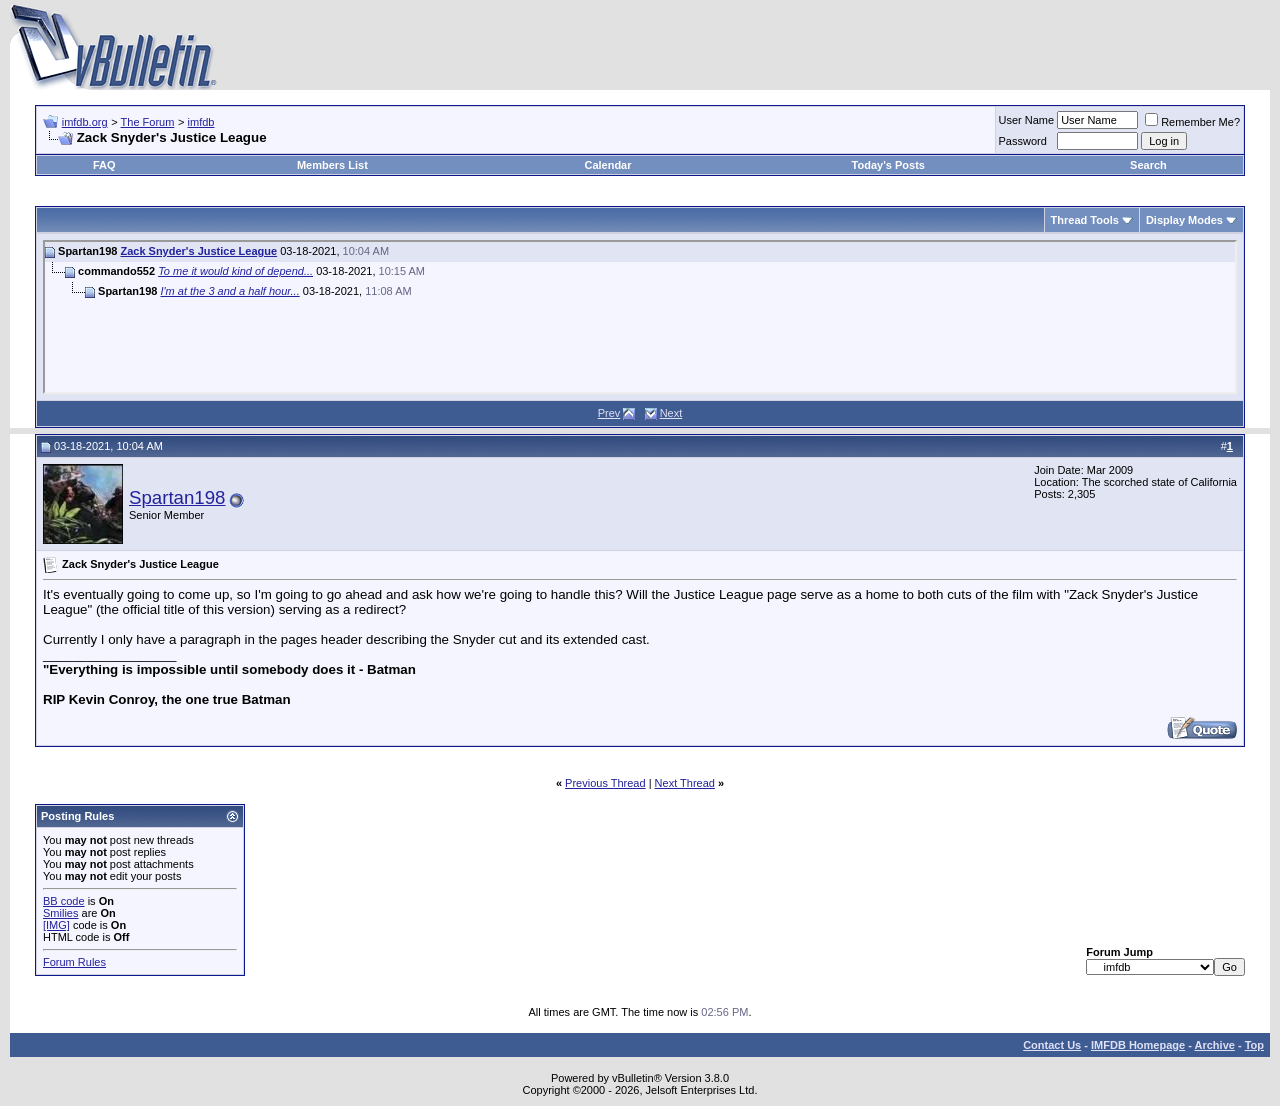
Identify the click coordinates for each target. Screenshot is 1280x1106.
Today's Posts (888, 165)
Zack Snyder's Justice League (198, 251)
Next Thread (685, 783)
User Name (1027, 120)
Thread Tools (1085, 220)
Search (1148, 165)
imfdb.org (85, 122)
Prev (609, 413)
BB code (64, 901)
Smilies (60, 913)
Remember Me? (1192, 122)
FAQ (104, 165)
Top (1254, 1045)
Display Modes (1184, 220)
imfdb (201, 122)
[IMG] (56, 925)
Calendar (607, 165)
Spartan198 (177, 497)
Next (671, 413)
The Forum (148, 122)
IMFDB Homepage (1138, 1045)
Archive (1215, 1045)
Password (1023, 141)
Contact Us (1052, 1045)
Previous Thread (605, 783)
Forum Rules (74, 962)
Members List (332, 165)
